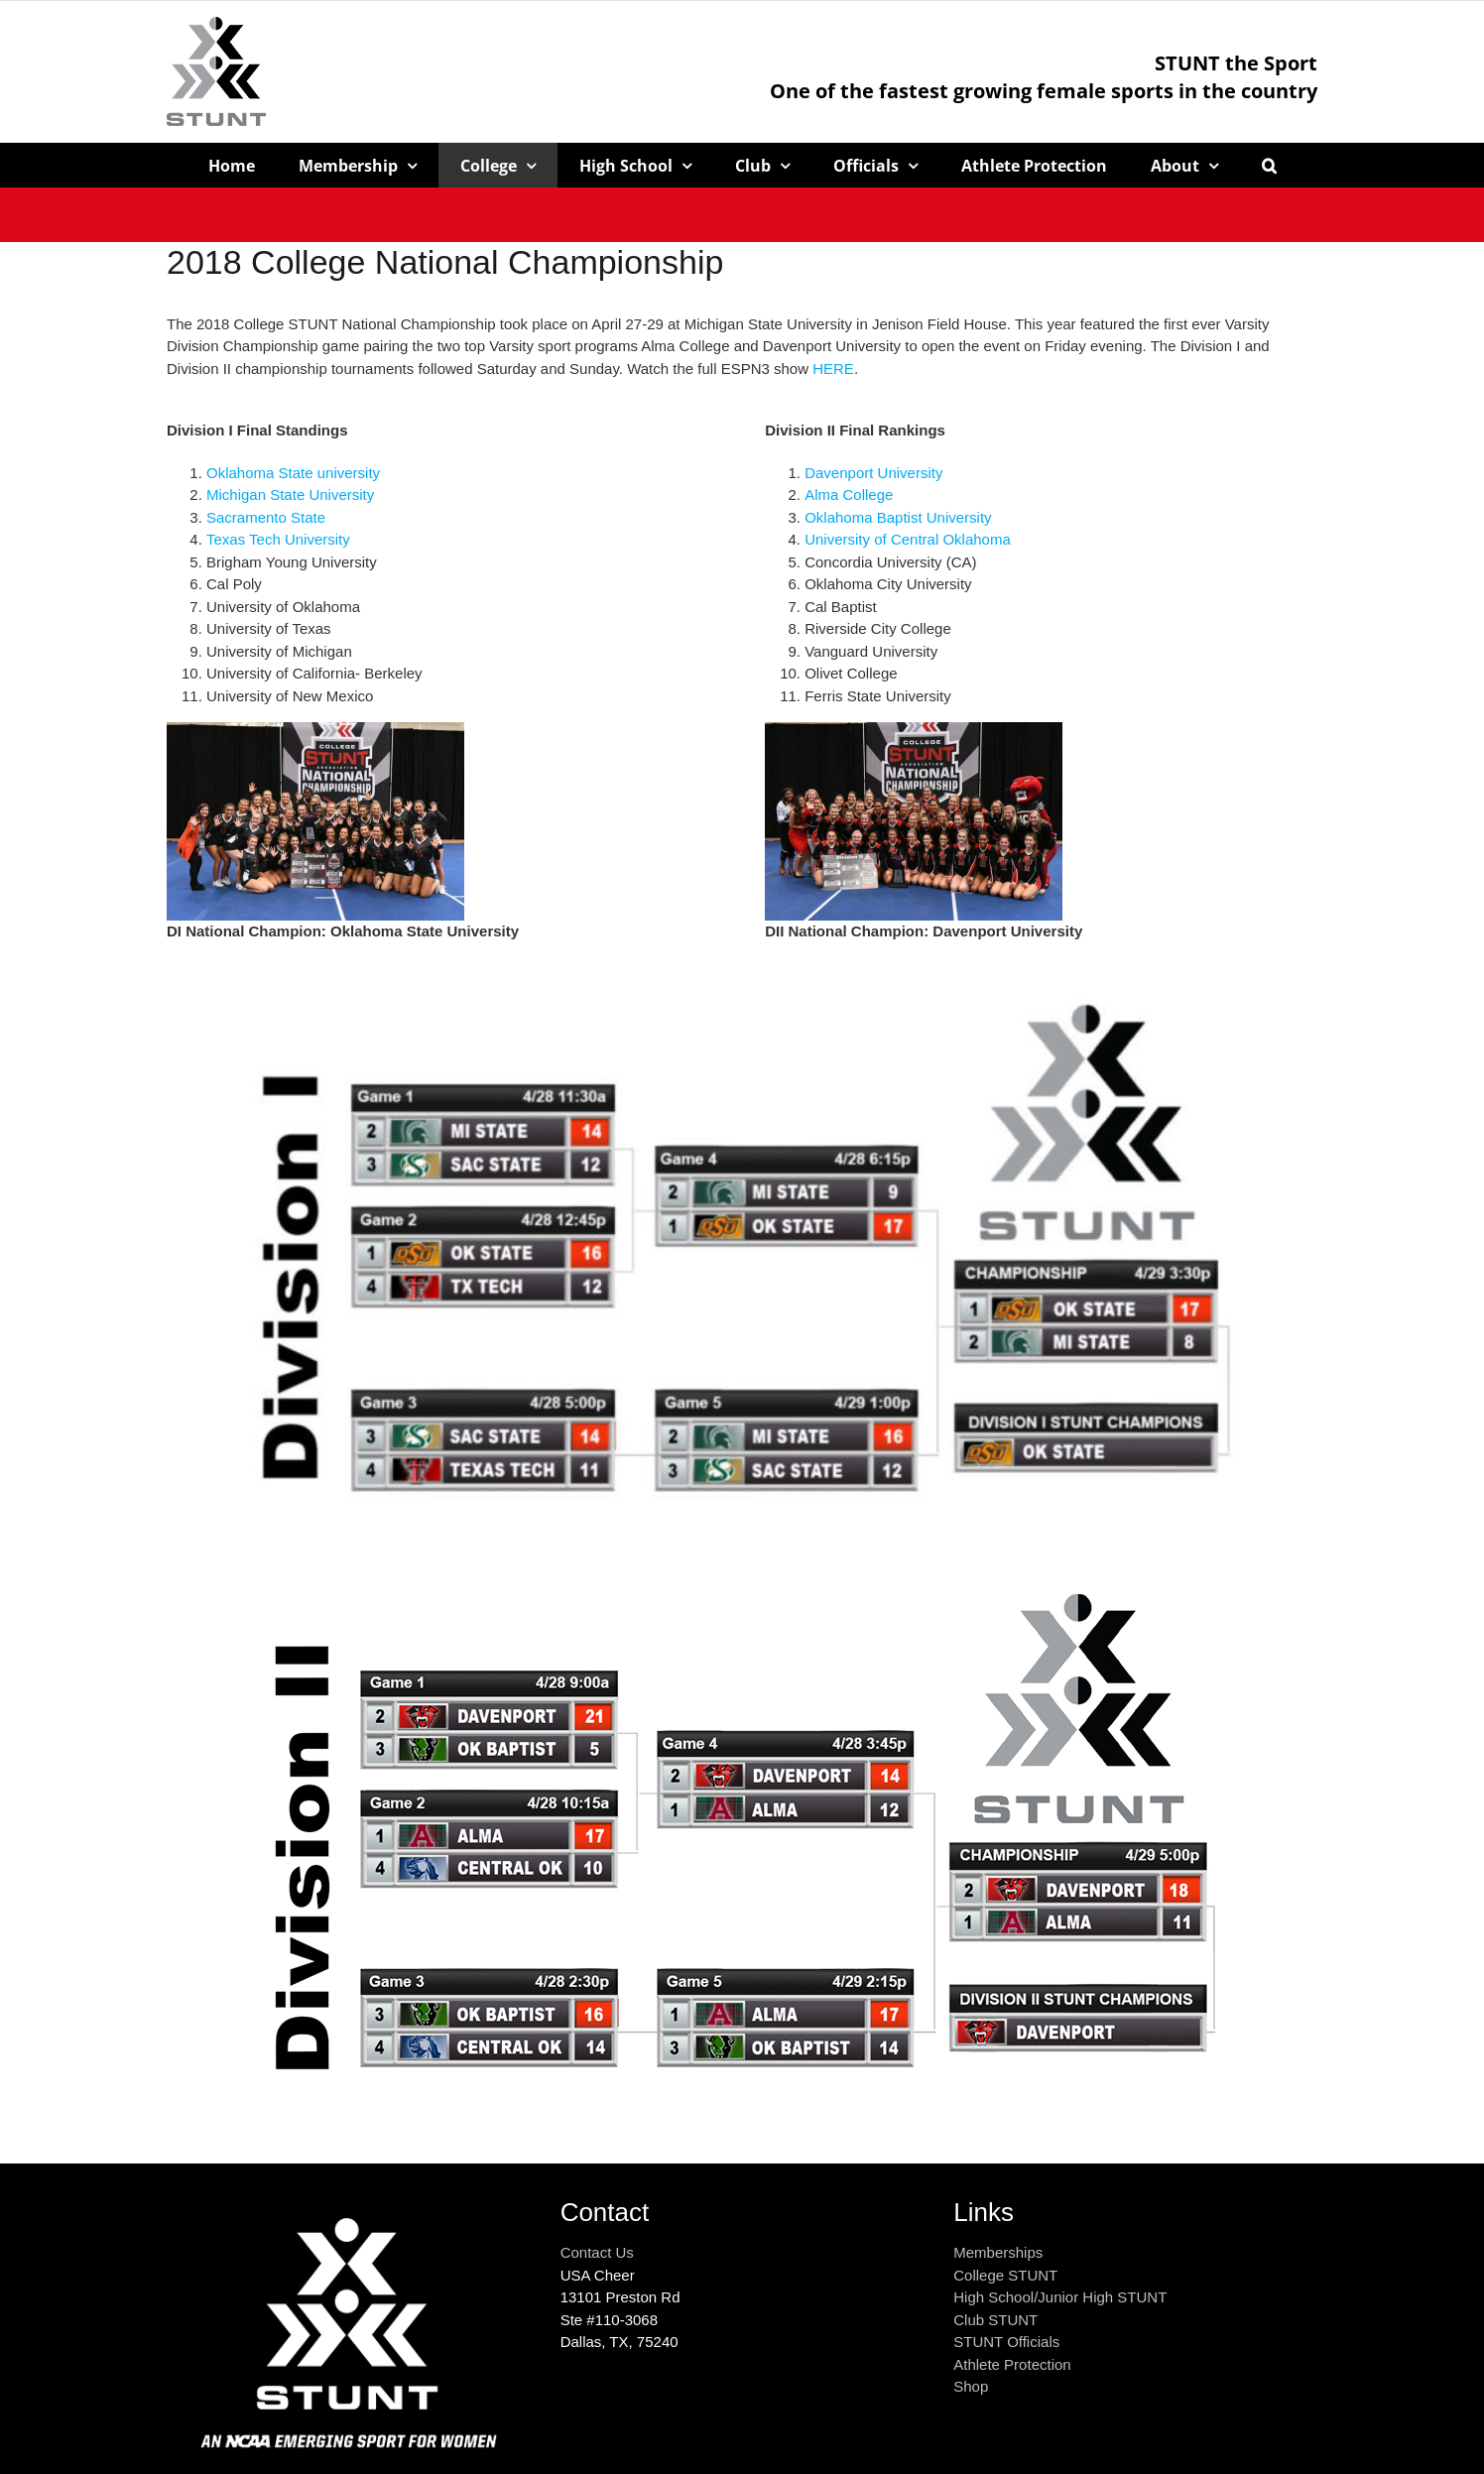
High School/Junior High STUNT (1060, 2296)
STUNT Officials (1006, 2341)
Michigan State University (290, 494)
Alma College (848, 494)
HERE (833, 368)
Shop (970, 2386)
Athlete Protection (1011, 2364)
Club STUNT (995, 2319)
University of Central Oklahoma (907, 539)
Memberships (998, 2252)
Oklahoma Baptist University (897, 517)
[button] (1269, 165)
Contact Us (597, 2252)
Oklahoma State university (293, 472)
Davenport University (873, 472)
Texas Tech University (278, 539)
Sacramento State (265, 517)
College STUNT (1005, 2275)
